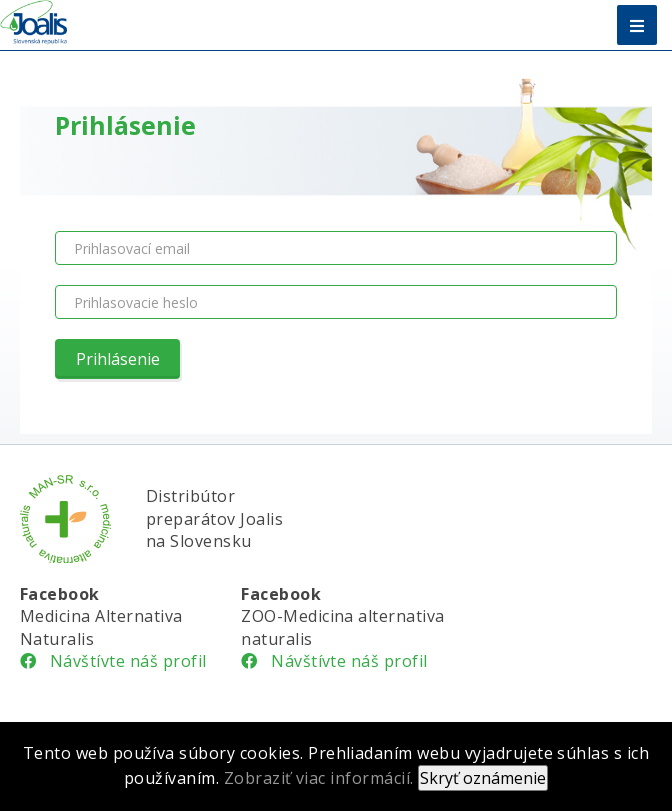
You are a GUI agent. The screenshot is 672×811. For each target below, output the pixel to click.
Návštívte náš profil (113, 661)
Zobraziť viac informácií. (319, 778)
